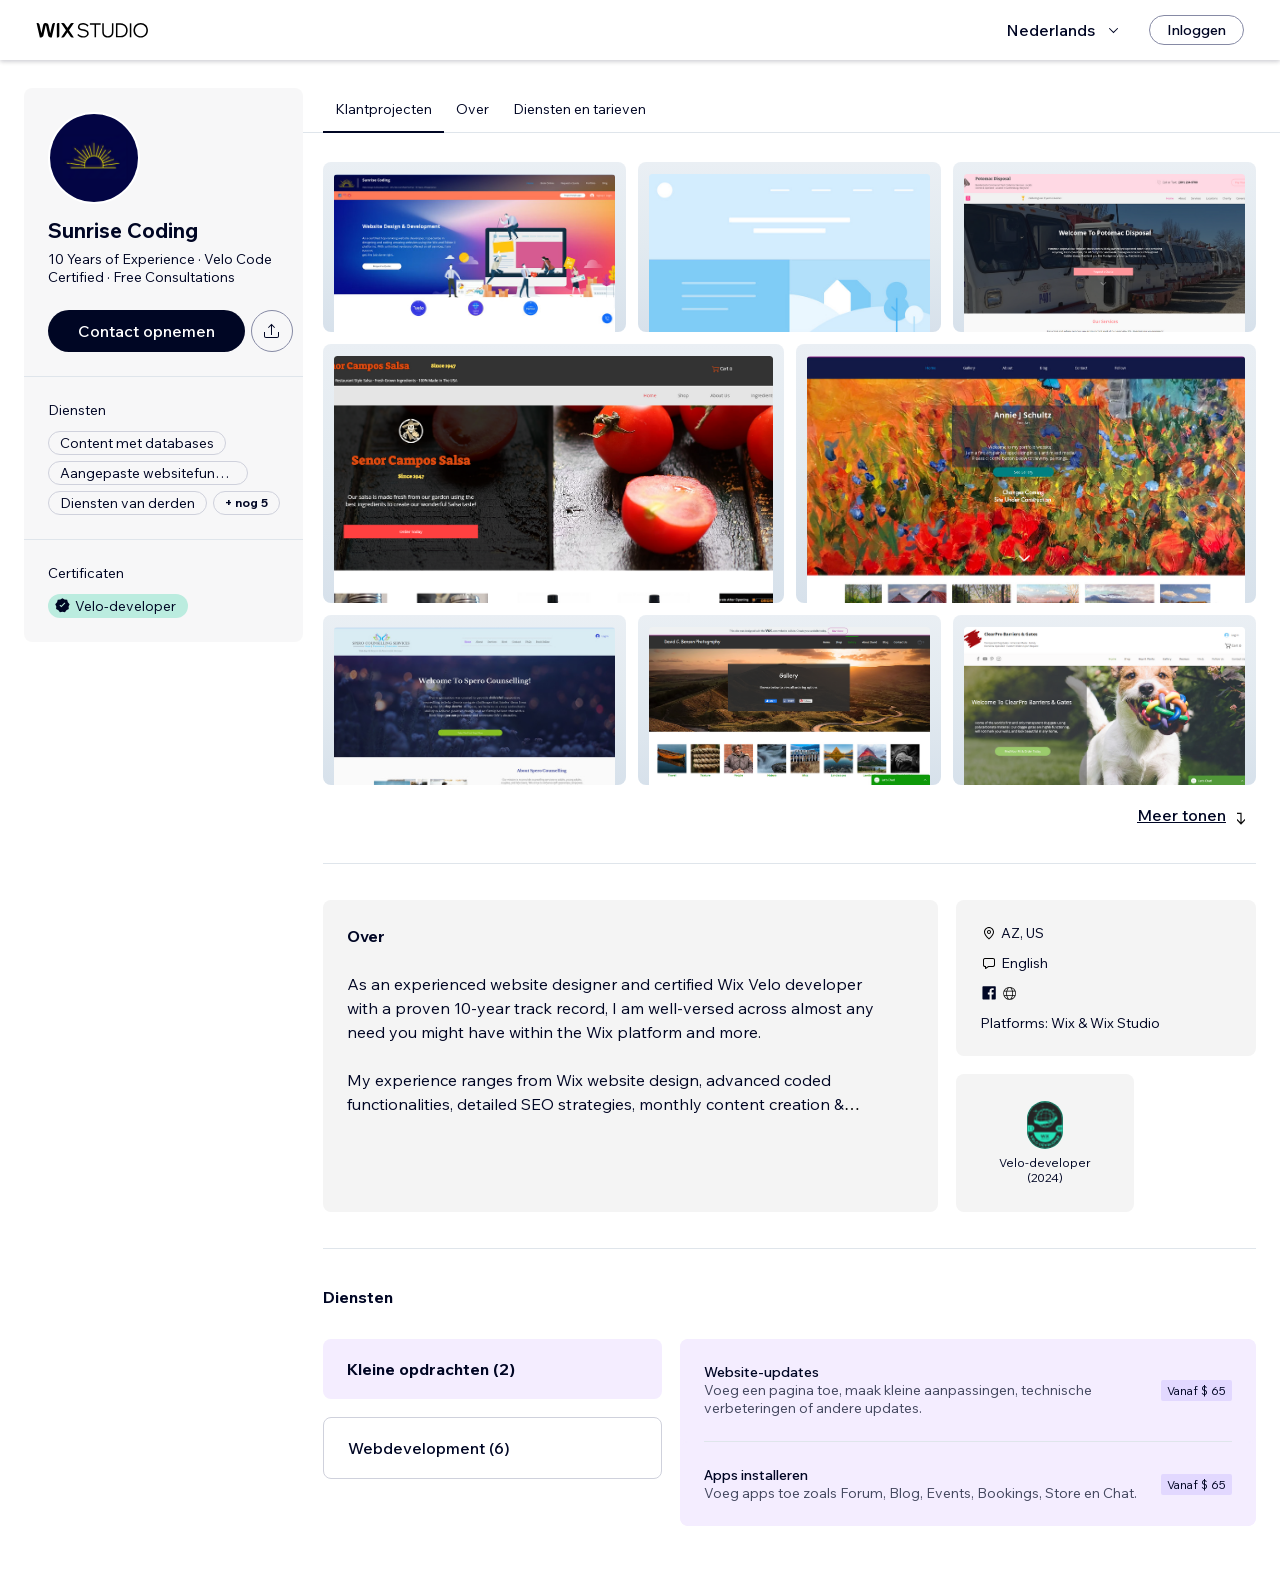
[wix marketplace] (92, 30)
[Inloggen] (1196, 30)
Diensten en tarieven (579, 109)
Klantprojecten (383, 109)
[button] (474, 247)
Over (472, 109)
